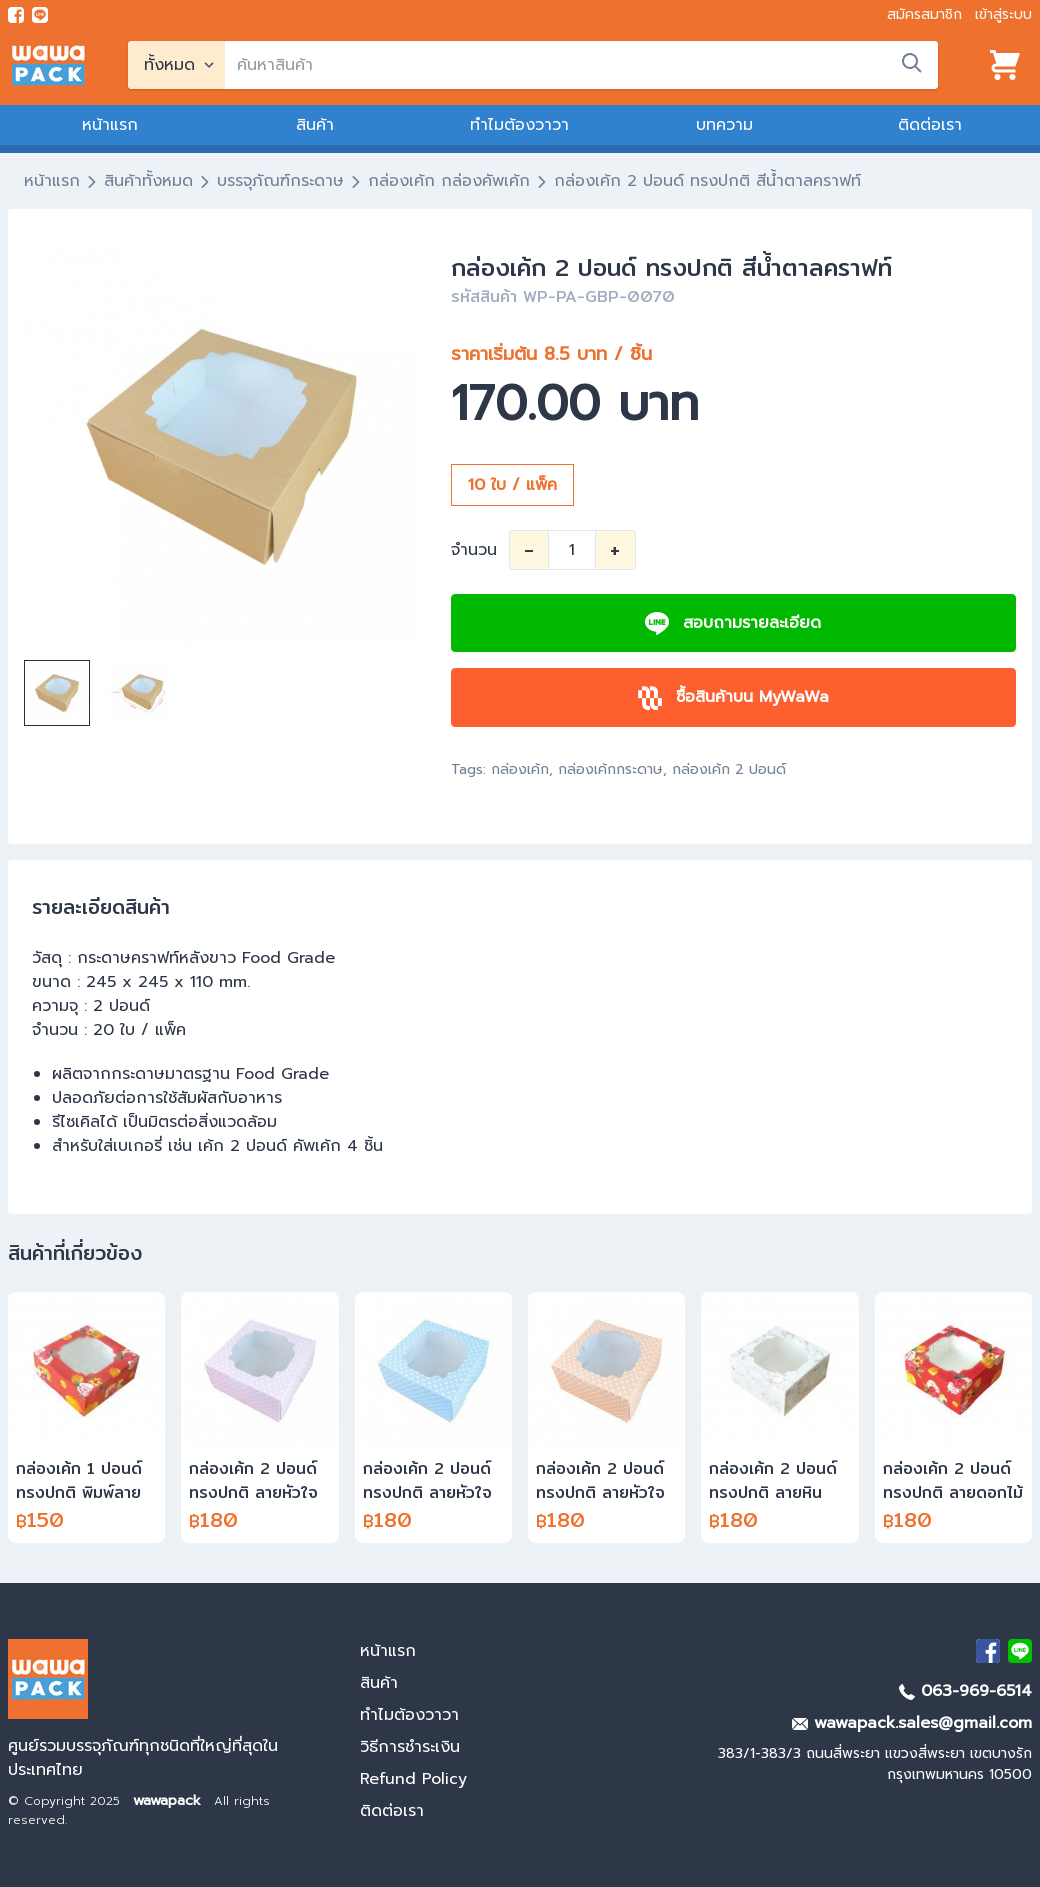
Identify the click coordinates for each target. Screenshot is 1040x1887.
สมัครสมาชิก (924, 14)
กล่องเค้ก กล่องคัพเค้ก (449, 181)
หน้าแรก (110, 125)
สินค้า (315, 125)
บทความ (724, 125)
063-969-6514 (965, 1691)
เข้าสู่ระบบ (1003, 14)
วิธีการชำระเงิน (410, 1747)
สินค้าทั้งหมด (148, 181)
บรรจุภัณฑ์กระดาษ (280, 181)
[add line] (40, 15)
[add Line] (1020, 1651)
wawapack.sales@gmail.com (912, 1723)
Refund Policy (413, 1779)
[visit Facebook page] (16, 15)
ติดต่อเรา (930, 125)
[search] (581, 65)
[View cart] (1005, 65)
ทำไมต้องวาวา (519, 125)
